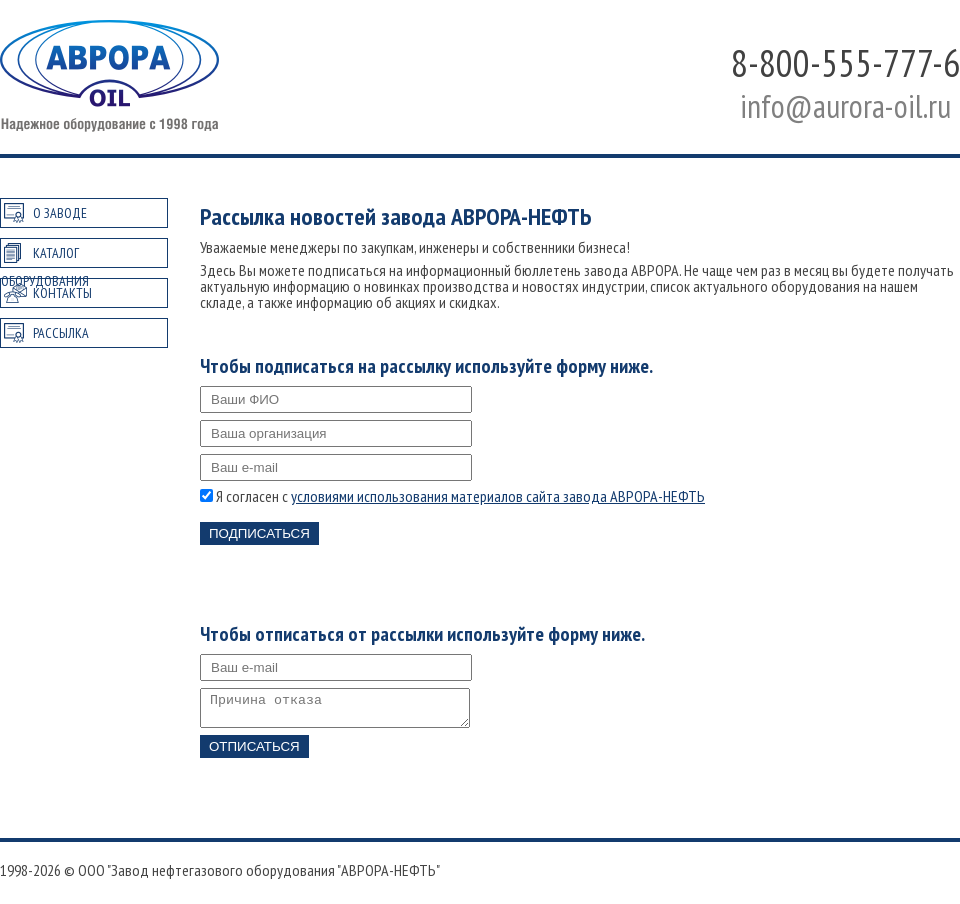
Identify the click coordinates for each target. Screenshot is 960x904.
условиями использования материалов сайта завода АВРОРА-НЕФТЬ (498, 496)
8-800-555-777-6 (845, 62)
